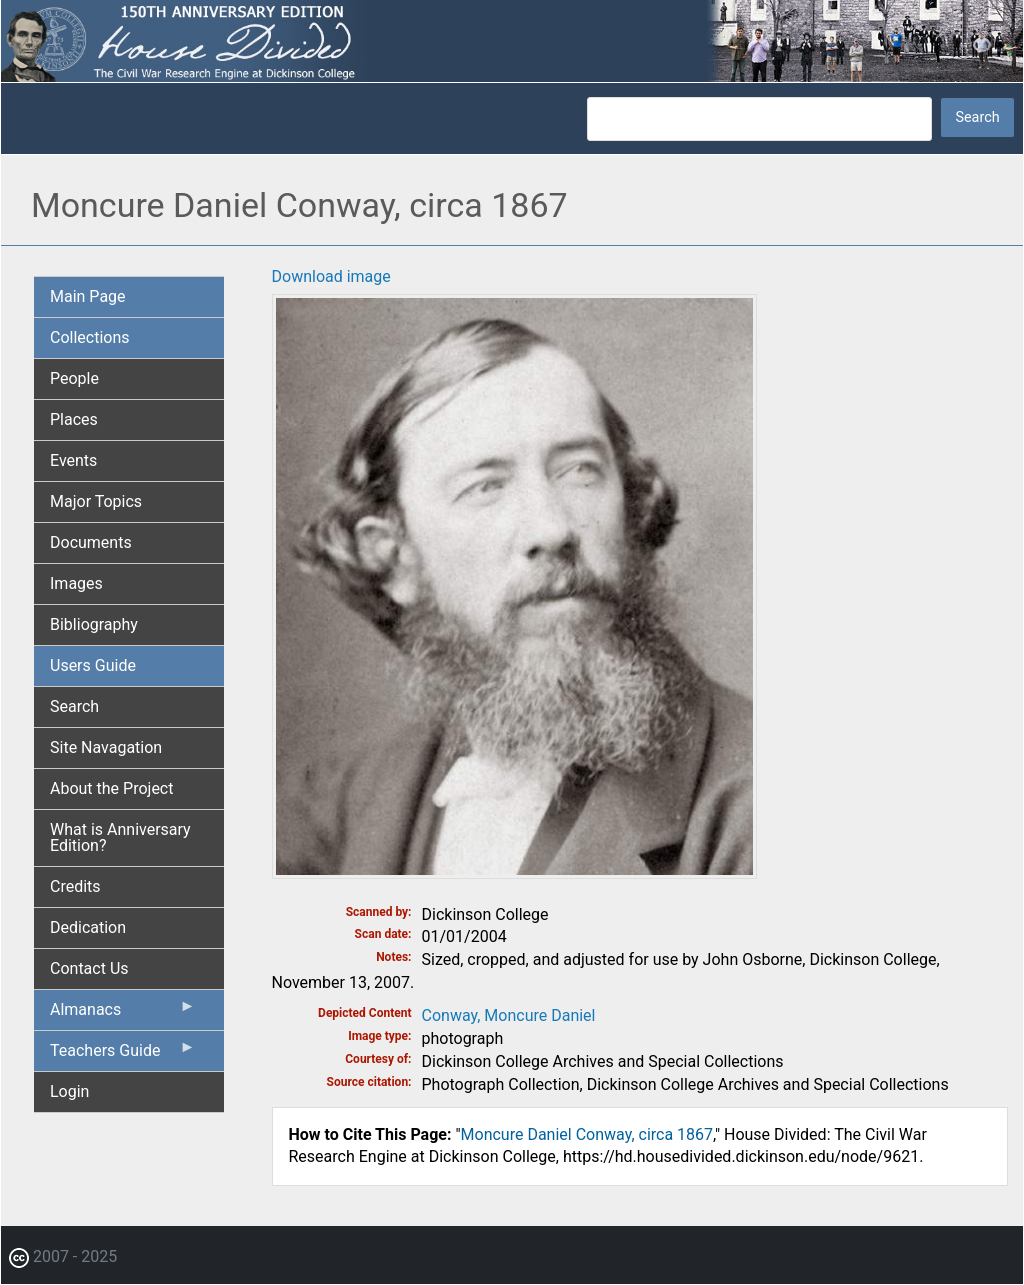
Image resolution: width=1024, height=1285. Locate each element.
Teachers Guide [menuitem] (123, 1055)
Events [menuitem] (73, 460)
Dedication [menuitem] (88, 927)
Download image (331, 276)
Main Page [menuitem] (88, 296)
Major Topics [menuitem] (96, 501)
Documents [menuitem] (91, 542)
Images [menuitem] (76, 583)
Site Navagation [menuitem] (106, 747)
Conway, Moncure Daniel (509, 1015)
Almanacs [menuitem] (123, 1014)
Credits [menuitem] (75, 886)
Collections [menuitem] (90, 337)
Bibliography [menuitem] (94, 624)
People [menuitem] (74, 378)
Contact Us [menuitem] (89, 968)
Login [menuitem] (69, 1091)
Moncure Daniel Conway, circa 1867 (587, 1134)
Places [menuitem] (74, 419)
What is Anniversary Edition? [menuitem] (120, 837)
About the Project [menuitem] (111, 788)
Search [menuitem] (74, 706)
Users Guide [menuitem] (93, 665)
